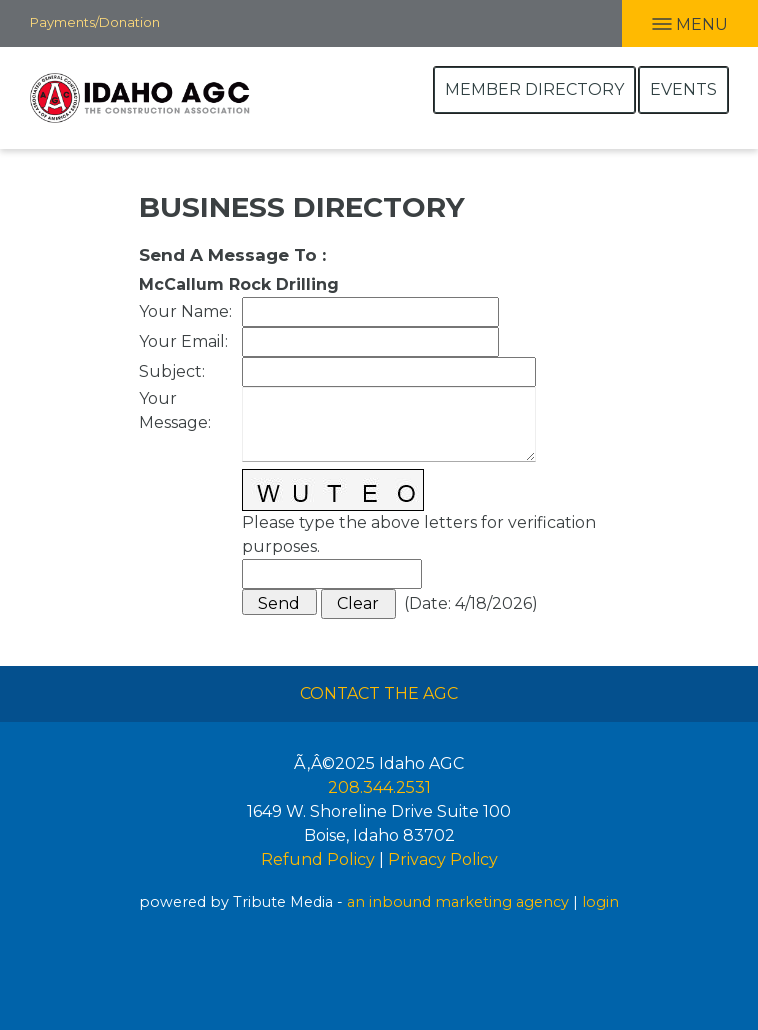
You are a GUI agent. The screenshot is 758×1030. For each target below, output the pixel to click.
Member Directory (534, 89)
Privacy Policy (443, 859)
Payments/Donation (95, 22)
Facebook (175, 22)
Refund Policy (318, 859)
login (600, 902)
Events (683, 89)
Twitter (258, 22)
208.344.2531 (379, 787)
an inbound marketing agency (458, 902)
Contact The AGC (379, 693)
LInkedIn (214, 22)
